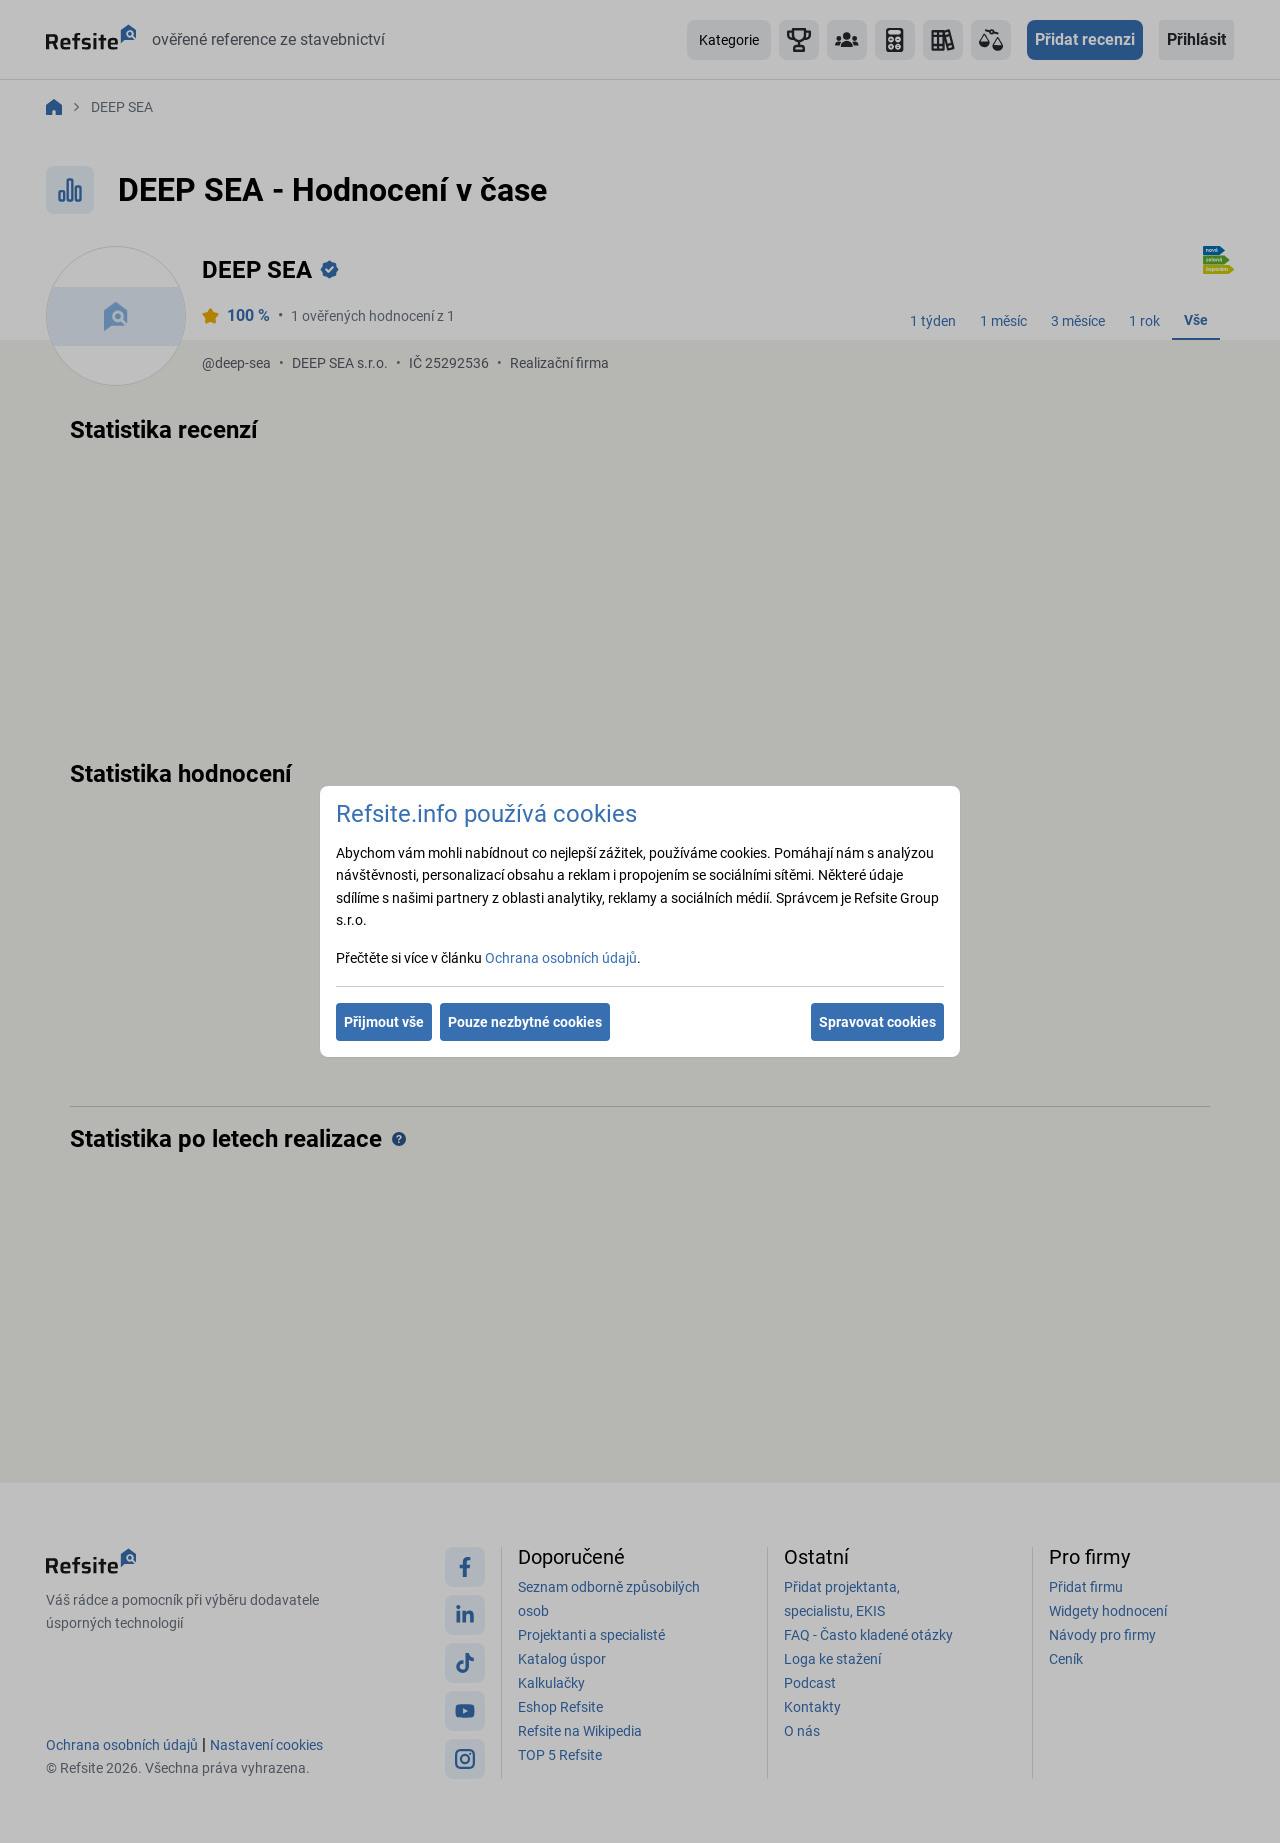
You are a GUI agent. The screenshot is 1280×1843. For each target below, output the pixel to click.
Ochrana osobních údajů (561, 958)
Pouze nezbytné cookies (525, 1022)
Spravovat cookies (877, 1022)
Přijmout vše (384, 1022)
